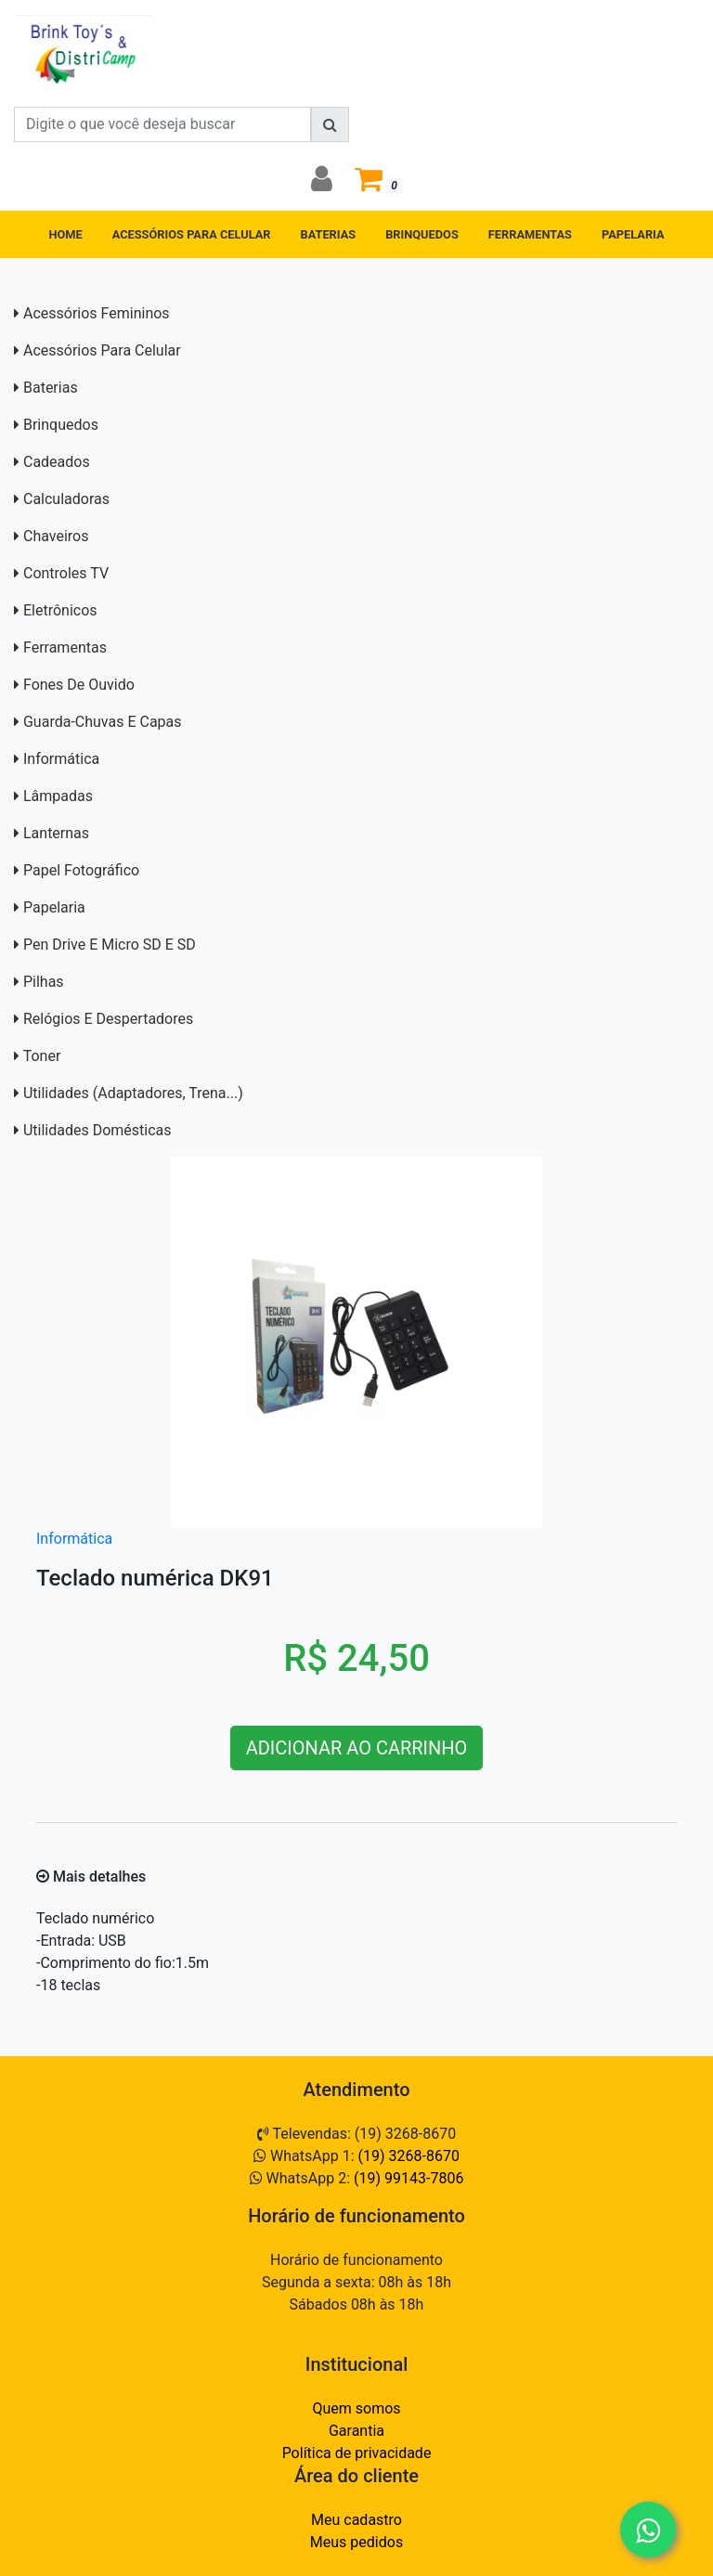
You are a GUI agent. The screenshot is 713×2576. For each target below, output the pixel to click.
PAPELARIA (633, 234)
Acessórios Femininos (96, 313)
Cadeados (56, 462)
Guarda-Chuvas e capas (102, 722)
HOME (65, 234)
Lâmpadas (58, 796)
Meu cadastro (356, 2520)
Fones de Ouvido (79, 684)
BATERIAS (328, 234)
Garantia (356, 2431)
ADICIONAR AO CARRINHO (357, 1748)
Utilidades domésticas (97, 1130)
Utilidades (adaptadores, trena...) (133, 1093)
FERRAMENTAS (530, 234)
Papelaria (54, 907)
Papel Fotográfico (81, 870)
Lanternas (56, 833)
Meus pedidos (356, 2542)
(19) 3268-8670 (409, 2156)
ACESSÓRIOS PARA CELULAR (191, 234)
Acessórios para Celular (102, 350)
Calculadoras (66, 499)
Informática (61, 759)
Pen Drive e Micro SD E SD (109, 944)
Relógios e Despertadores (108, 1019)
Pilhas (43, 981)
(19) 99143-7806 (408, 2178)
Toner (42, 1056)
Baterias (50, 387)
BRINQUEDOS (422, 234)
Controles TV (66, 573)
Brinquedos (60, 425)
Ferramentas (65, 647)
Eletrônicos (60, 610)
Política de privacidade (357, 2453)
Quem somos (356, 2408)
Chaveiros (55, 536)
